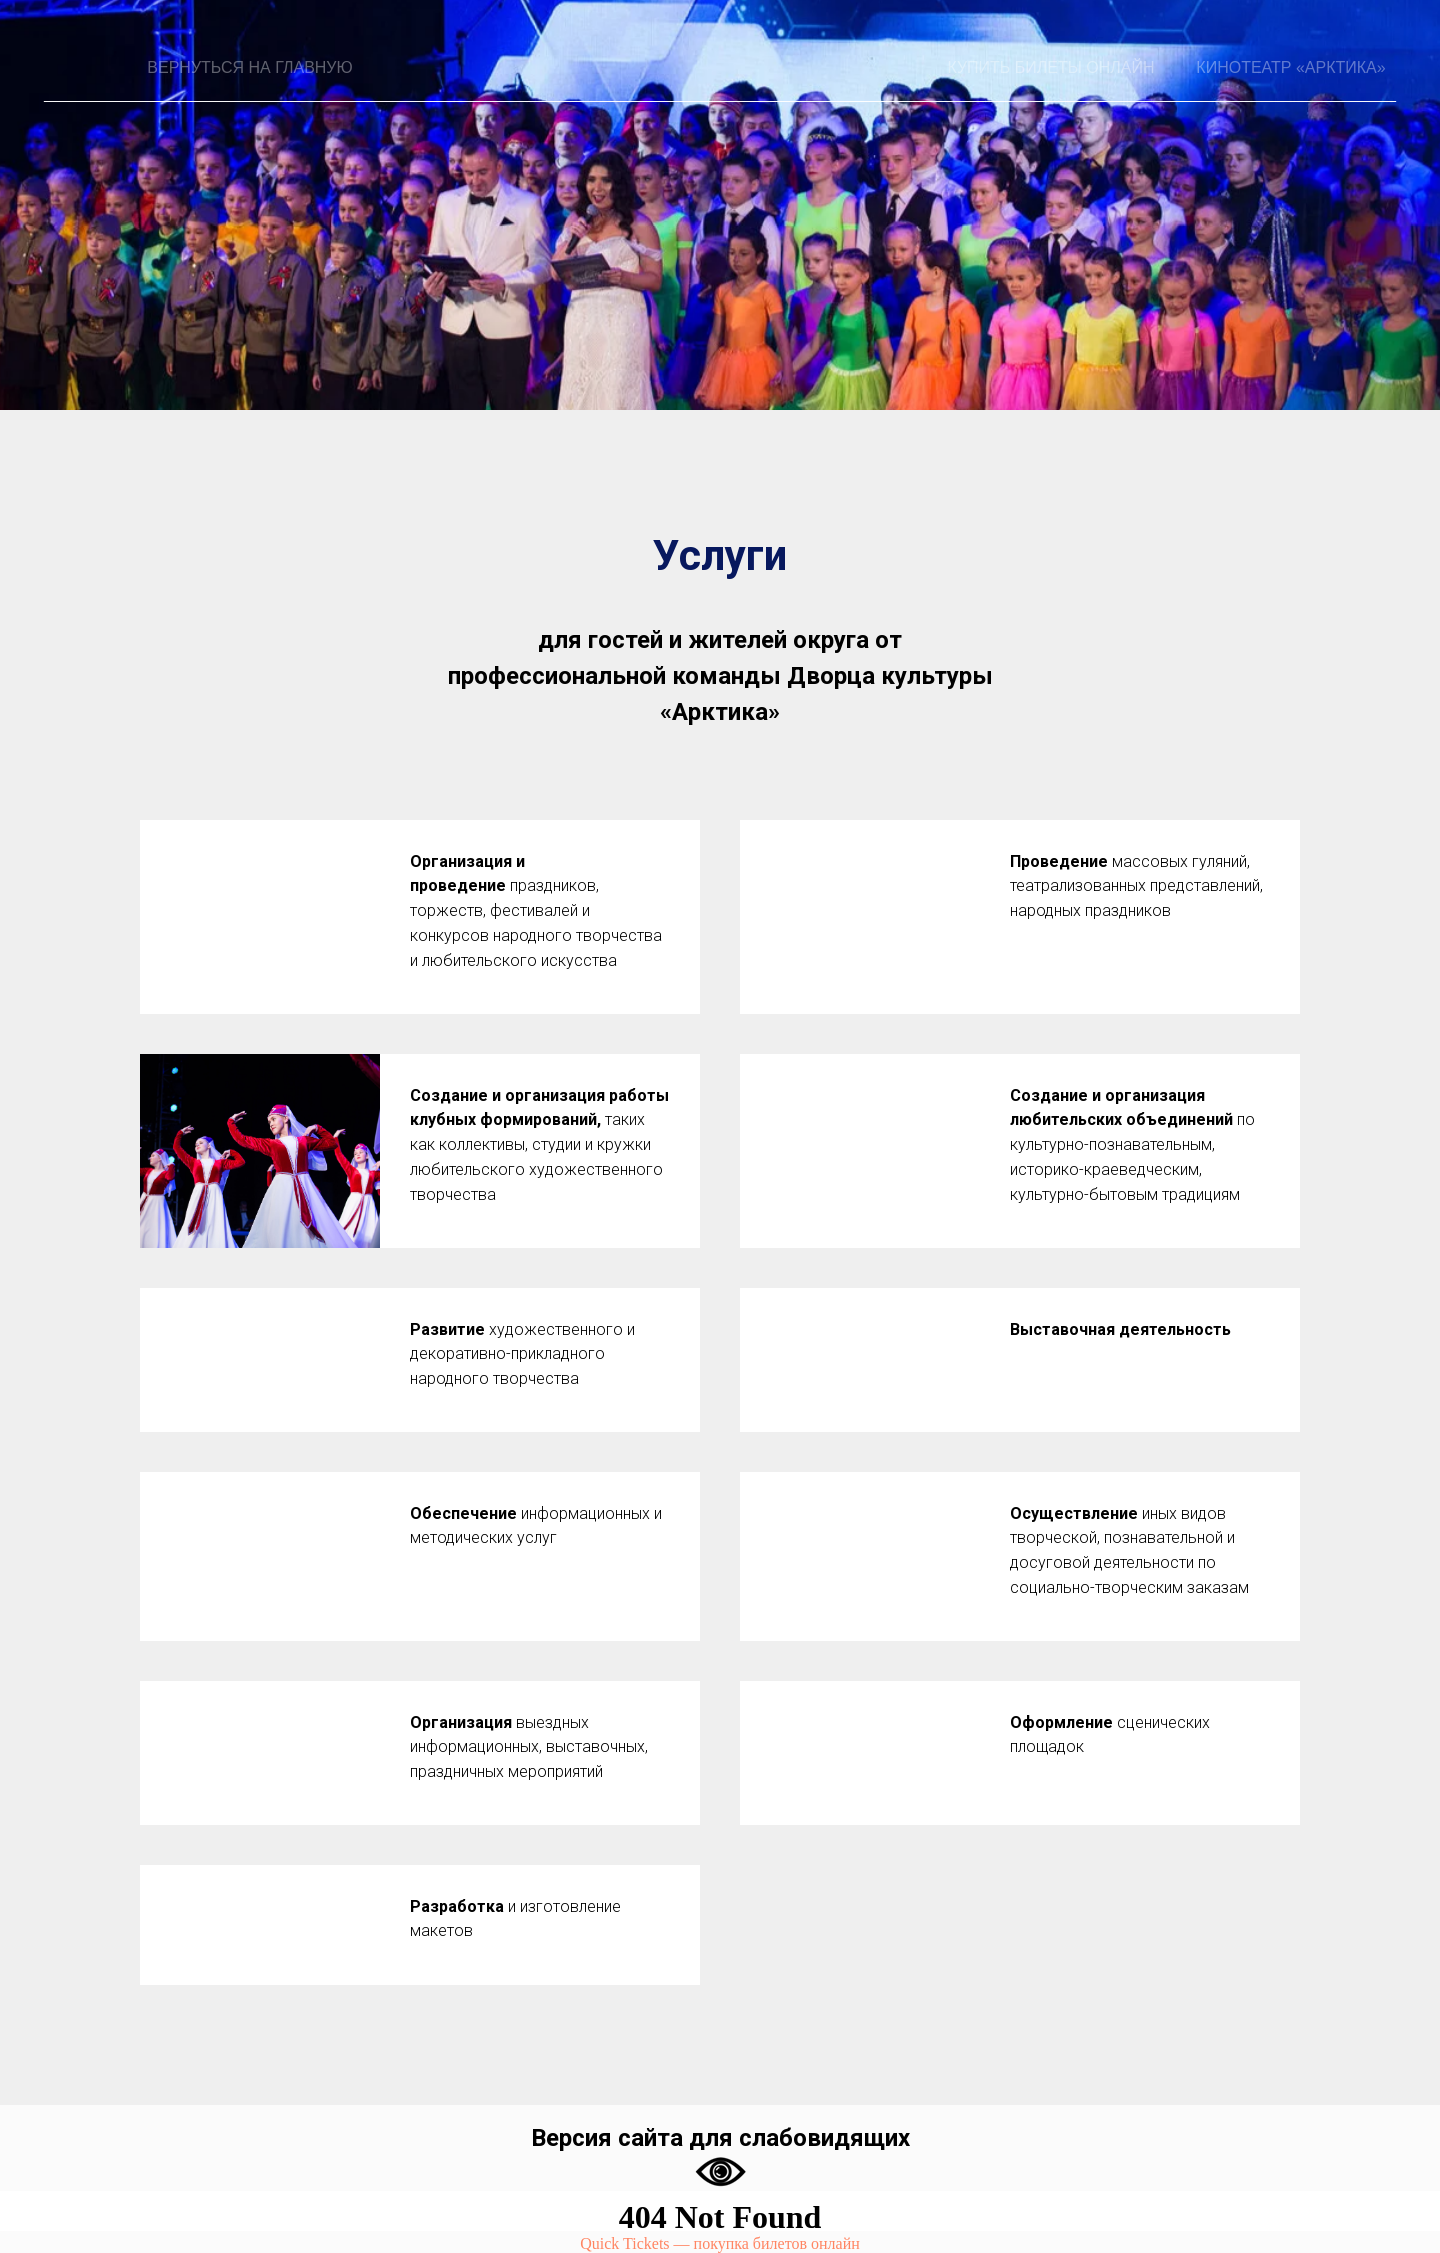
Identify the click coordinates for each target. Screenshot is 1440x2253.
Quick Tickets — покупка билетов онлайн (720, 2243)
